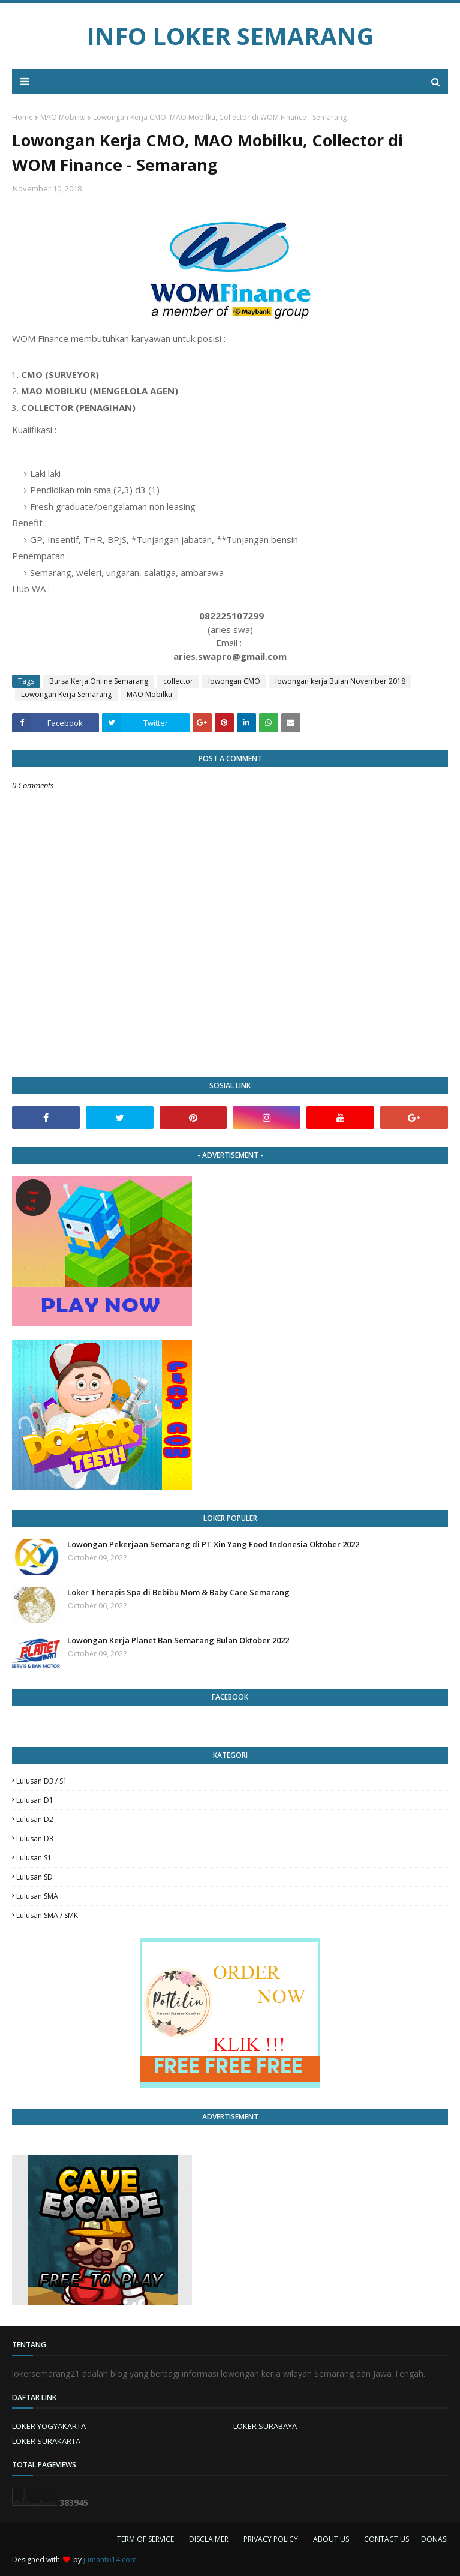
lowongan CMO (234, 681)
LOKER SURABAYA (265, 2426)
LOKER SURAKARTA (46, 2441)
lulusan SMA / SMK (47, 1915)
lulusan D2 (34, 1819)
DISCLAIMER (209, 2539)
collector (178, 681)
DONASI (434, 2539)
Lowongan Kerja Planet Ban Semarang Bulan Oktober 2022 (178, 1640)
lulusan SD (34, 1877)
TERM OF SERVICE (145, 2539)
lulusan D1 (34, 1800)
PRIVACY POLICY (270, 2539)
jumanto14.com (110, 2559)
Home (22, 117)
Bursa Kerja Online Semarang (98, 681)
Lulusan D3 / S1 (41, 1781)
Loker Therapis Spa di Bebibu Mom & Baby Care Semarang (178, 1592)
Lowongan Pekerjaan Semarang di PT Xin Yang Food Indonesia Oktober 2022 (213, 1544)
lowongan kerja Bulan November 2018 (340, 681)
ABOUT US (331, 2539)
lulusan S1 (34, 1858)
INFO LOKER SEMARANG (230, 35)
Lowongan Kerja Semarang (66, 694)
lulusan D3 (34, 1838)
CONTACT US (386, 2539)
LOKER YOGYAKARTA (49, 2426)
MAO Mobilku (63, 117)
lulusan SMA (37, 1896)
